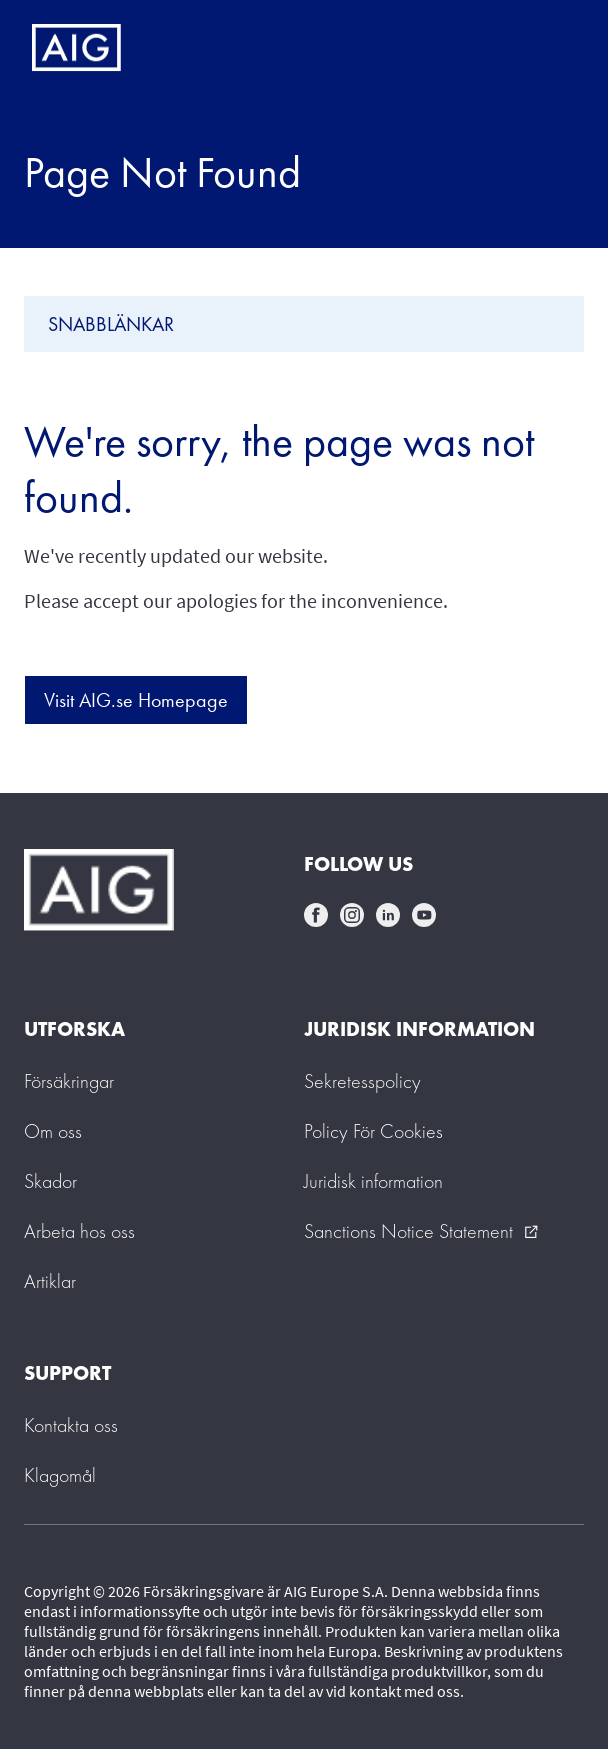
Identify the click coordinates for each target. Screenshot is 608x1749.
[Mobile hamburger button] (550, 48)
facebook (316, 915)
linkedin (388, 915)
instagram (352, 915)
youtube (424, 915)
